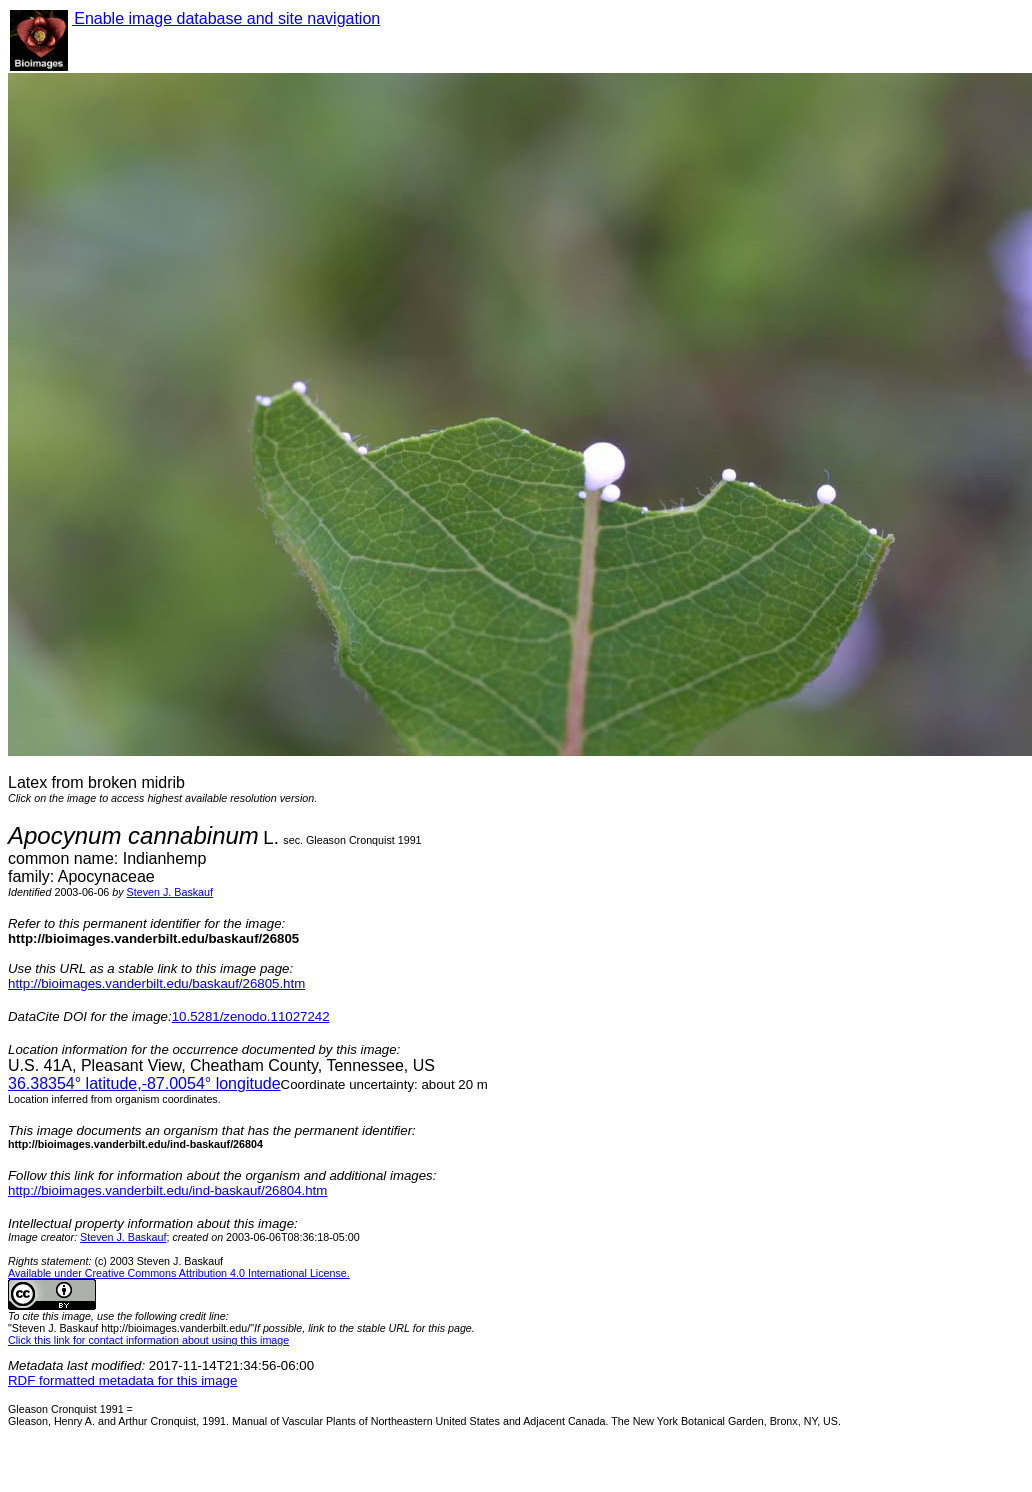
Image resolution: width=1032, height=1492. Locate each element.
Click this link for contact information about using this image (148, 1340)
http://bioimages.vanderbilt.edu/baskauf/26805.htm (156, 983)
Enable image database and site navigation (226, 18)
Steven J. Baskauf (170, 892)
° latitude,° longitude (144, 1083)
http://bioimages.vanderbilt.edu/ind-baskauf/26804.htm (167, 1190)
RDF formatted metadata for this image (122, 1380)
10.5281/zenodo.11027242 (251, 1016)
